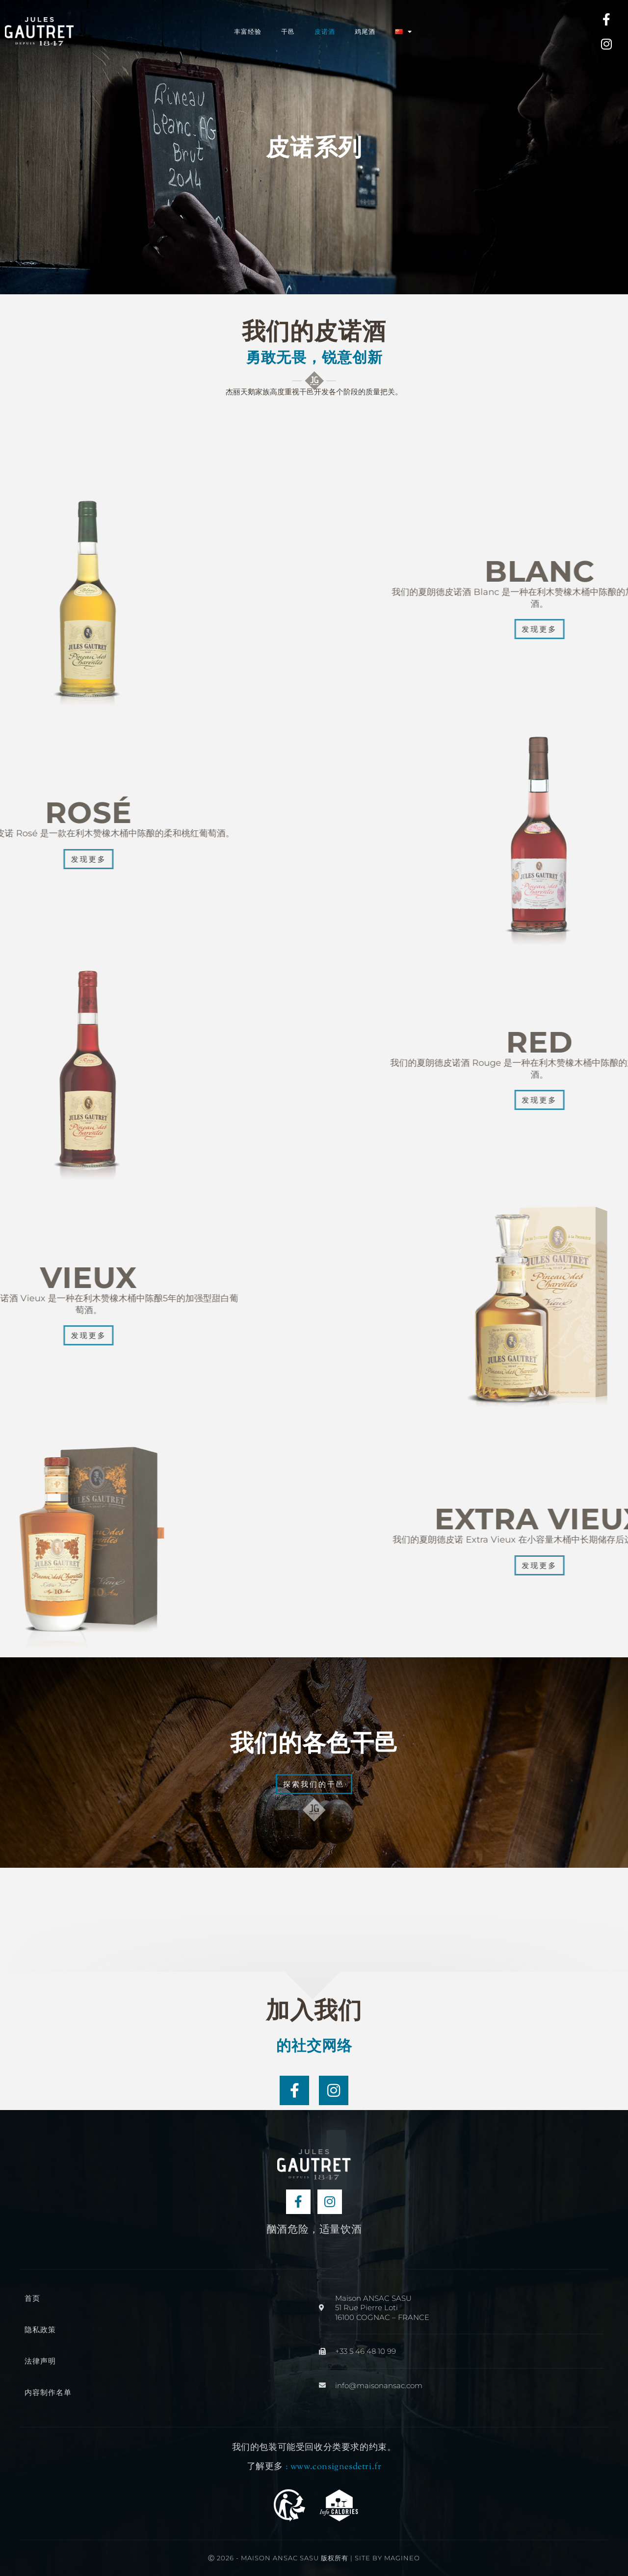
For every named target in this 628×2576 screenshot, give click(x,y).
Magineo (402, 2558)
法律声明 (40, 2361)
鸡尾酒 (365, 31)
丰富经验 (248, 31)
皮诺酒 (324, 31)
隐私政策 (40, 2329)
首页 (32, 2298)
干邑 (288, 31)
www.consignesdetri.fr (336, 2467)
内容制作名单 (48, 2392)
